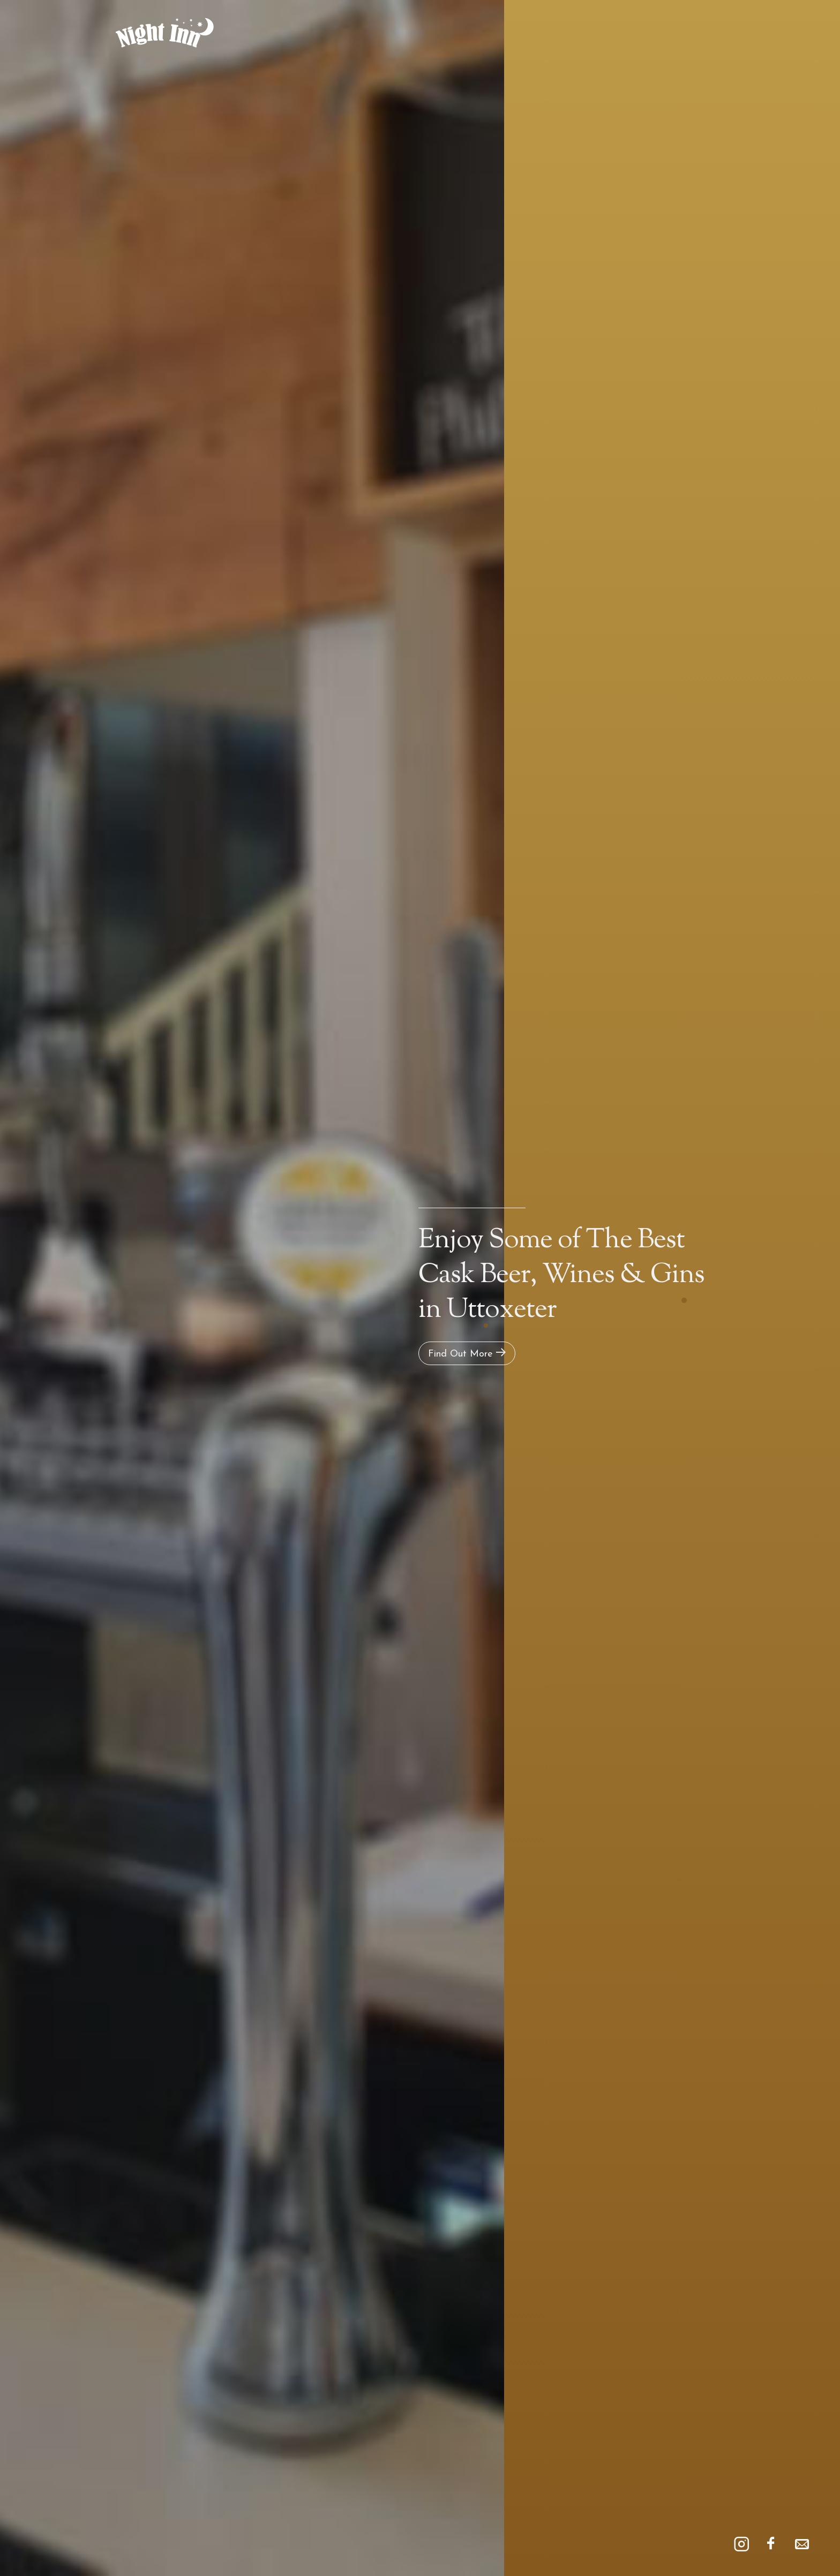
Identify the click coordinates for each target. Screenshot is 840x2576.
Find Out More (467, 1353)
